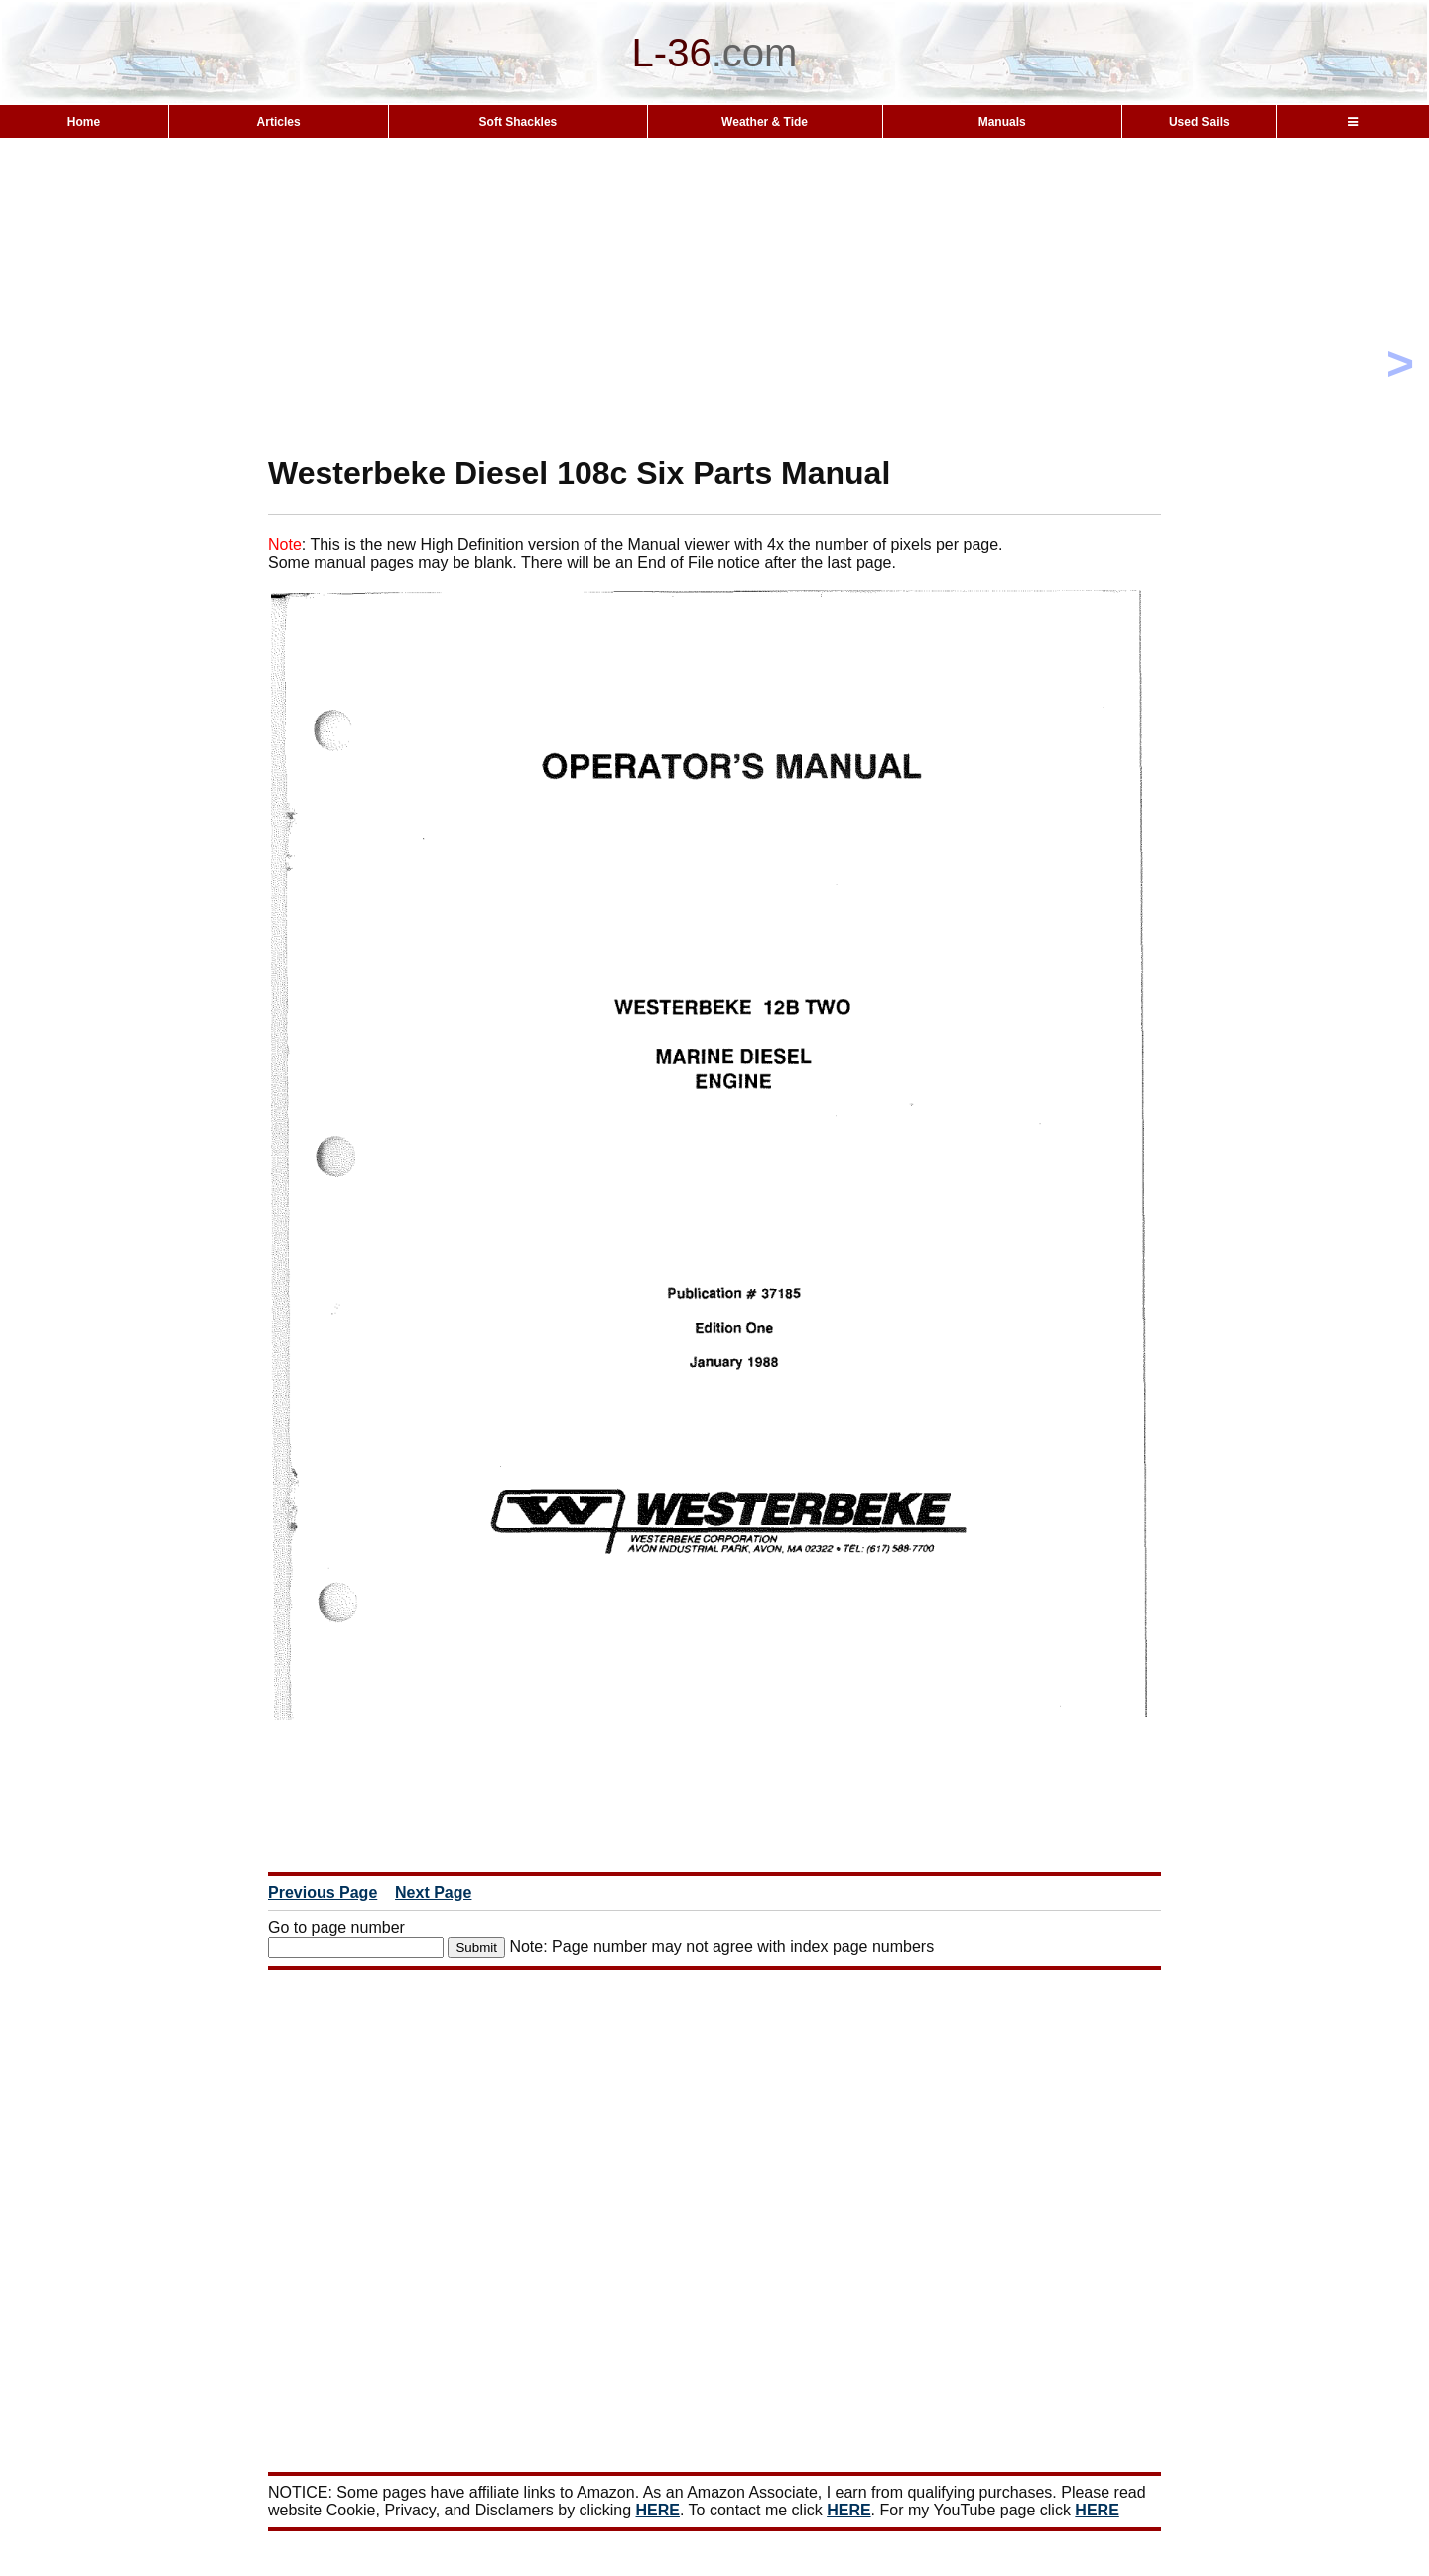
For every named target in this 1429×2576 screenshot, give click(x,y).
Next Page (433, 1892)
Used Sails (1199, 122)
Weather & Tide (764, 122)
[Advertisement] (714, 296)
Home (83, 122)
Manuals (1002, 122)
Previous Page (322, 1892)
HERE (658, 2510)
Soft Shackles (518, 122)
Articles (279, 122)
